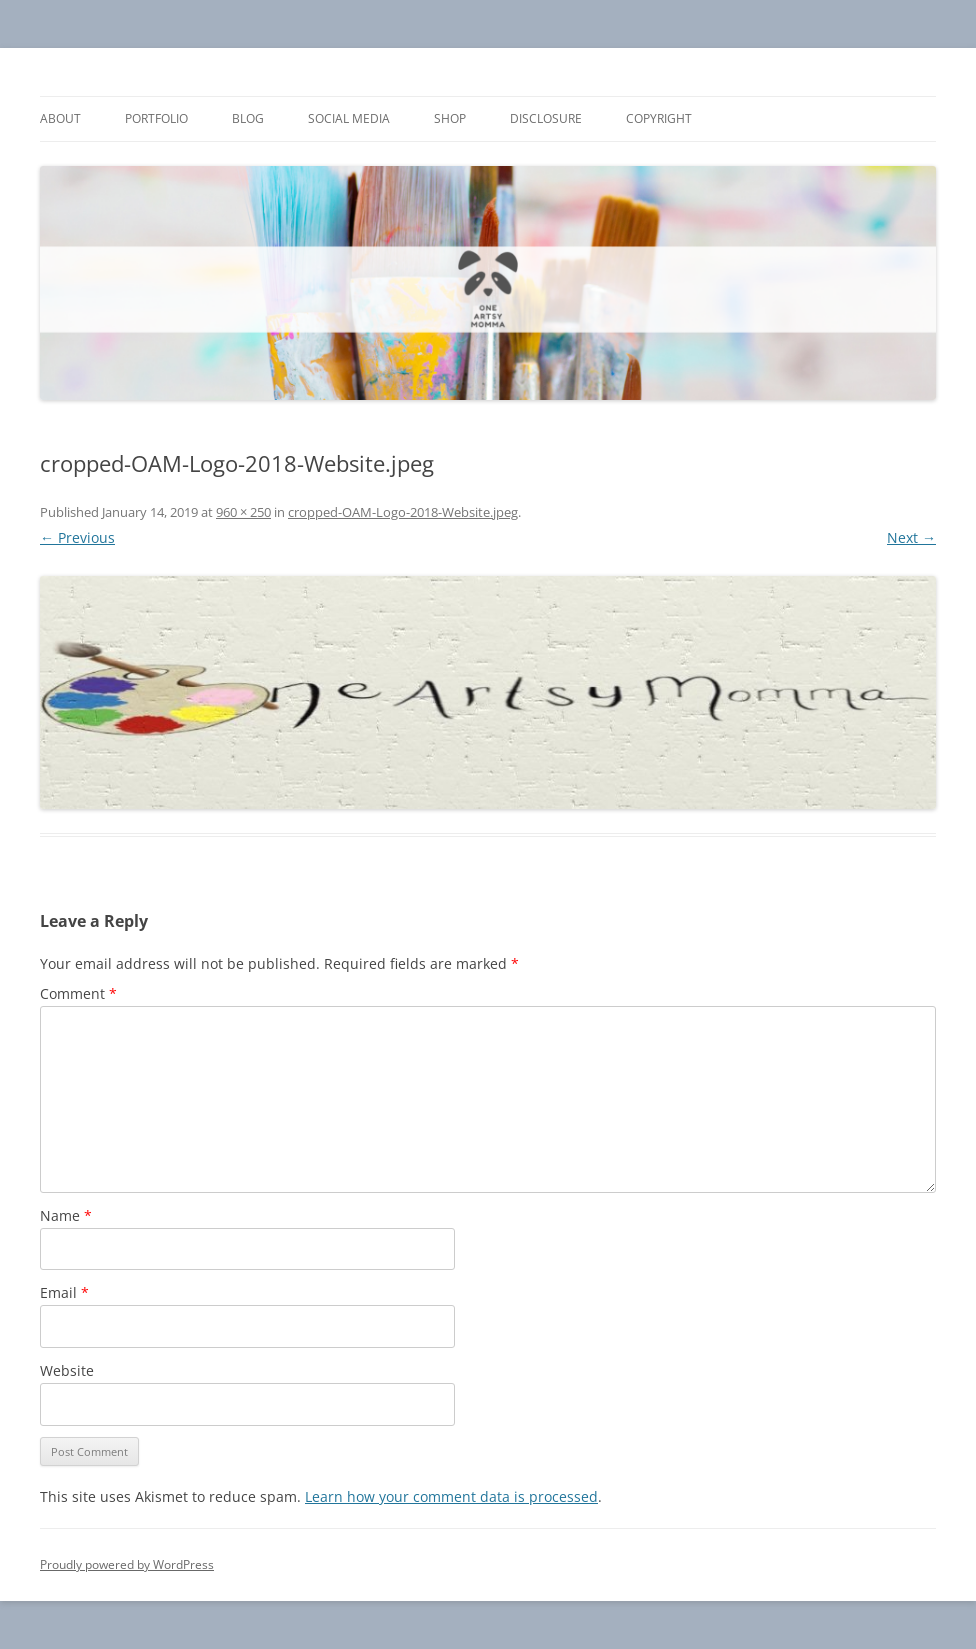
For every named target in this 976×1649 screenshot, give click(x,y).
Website (67, 1370)
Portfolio (156, 118)
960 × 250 (243, 512)
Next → (911, 537)
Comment (78, 993)
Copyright (659, 118)
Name (66, 1215)
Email (64, 1292)
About (60, 118)
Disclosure (546, 118)
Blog (248, 118)
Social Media (349, 118)
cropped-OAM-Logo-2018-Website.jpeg (403, 512)
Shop (450, 118)
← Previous (77, 537)
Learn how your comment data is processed (451, 1496)
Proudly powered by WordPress (127, 1564)
